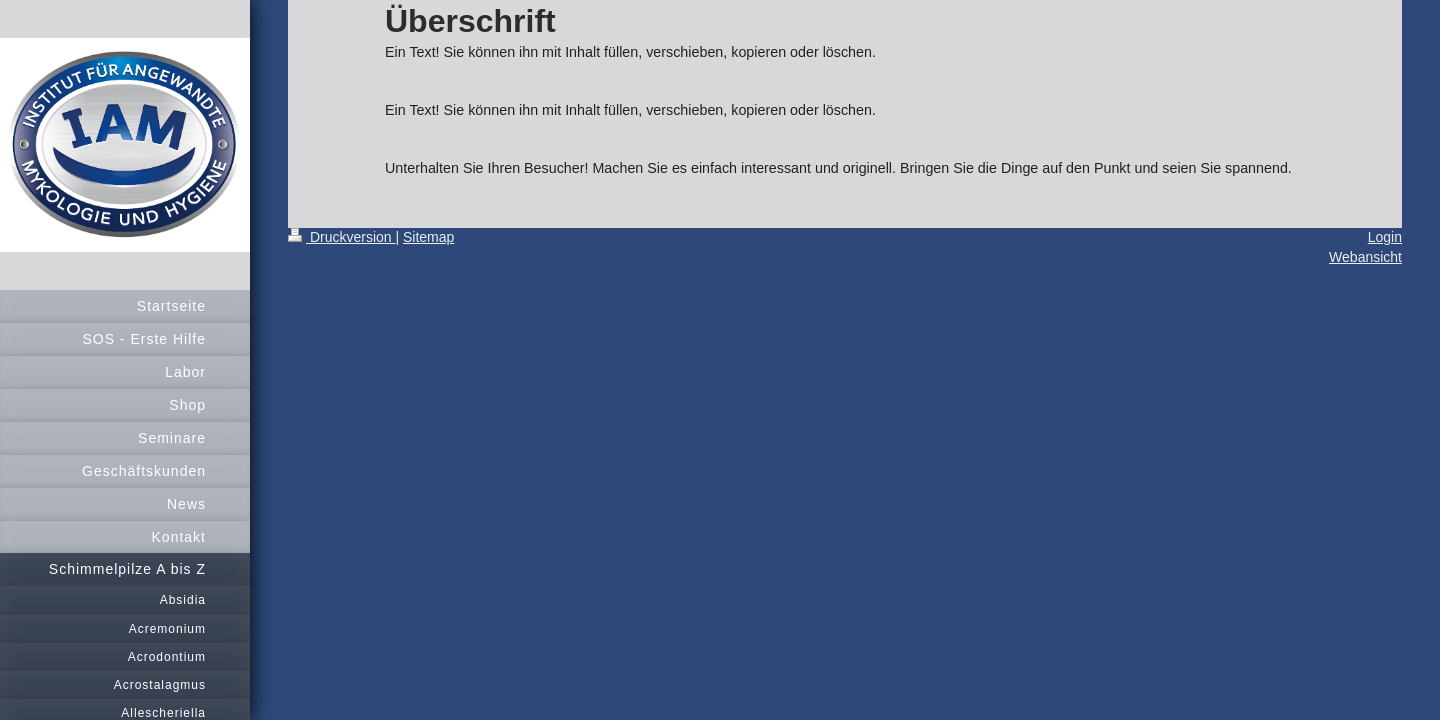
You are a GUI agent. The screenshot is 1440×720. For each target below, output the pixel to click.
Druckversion (341, 237)
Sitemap (428, 237)
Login (1385, 237)
